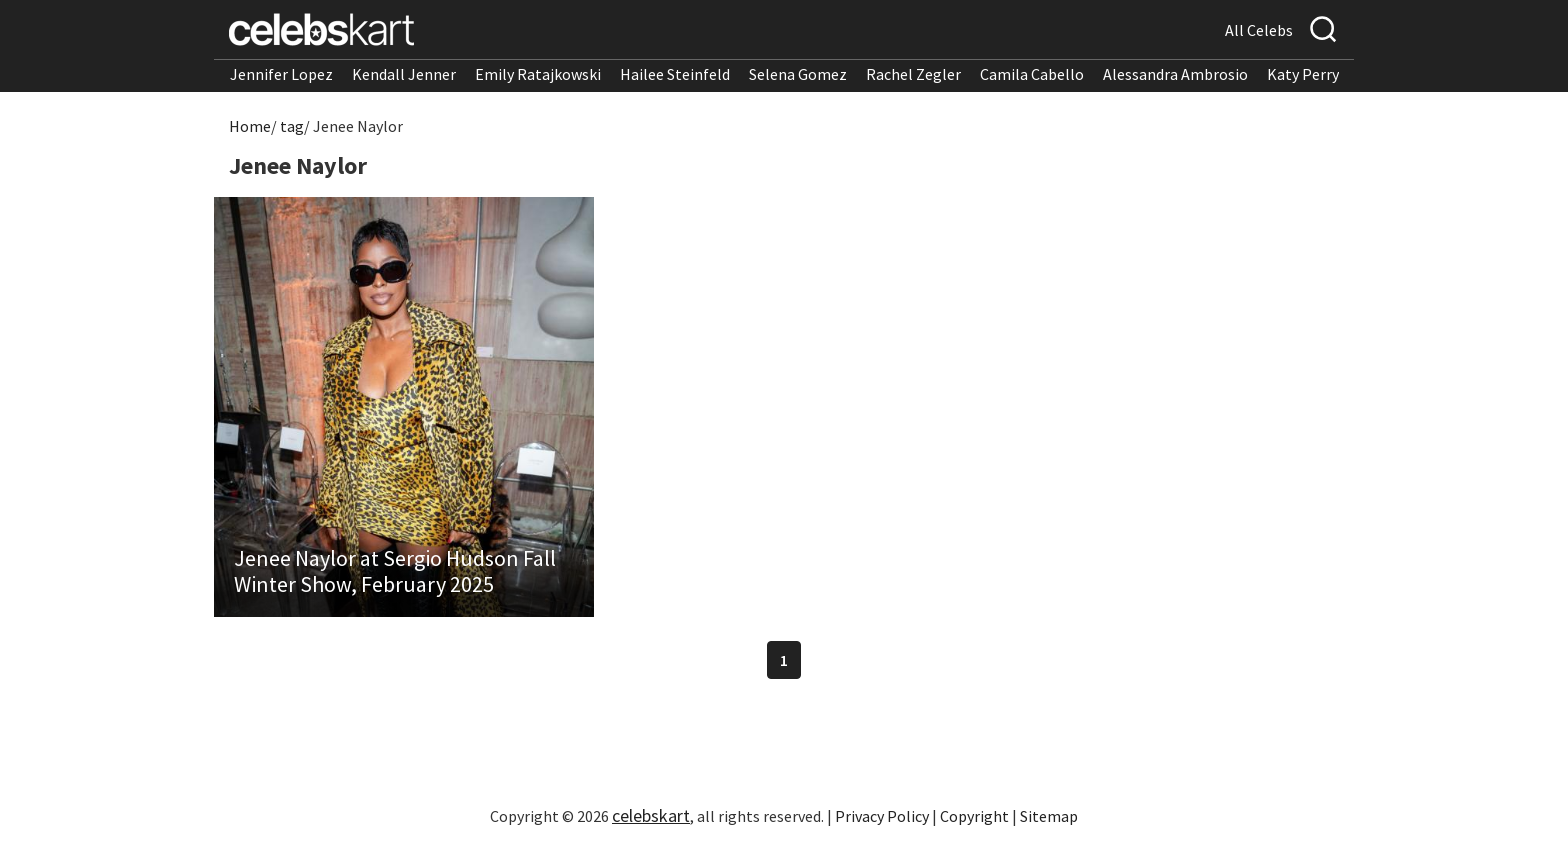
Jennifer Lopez (281, 74)
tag (292, 126)
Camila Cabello (1032, 74)
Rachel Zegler (913, 74)
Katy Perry (1303, 74)
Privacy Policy (882, 816)
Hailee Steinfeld (675, 74)
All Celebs (1259, 30)
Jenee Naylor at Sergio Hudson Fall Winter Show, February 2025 (395, 571)
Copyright (974, 816)
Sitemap (1049, 816)
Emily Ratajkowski (538, 74)
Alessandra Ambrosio (1175, 74)
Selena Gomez (798, 74)
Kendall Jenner (404, 74)
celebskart (651, 815)
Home (250, 126)
